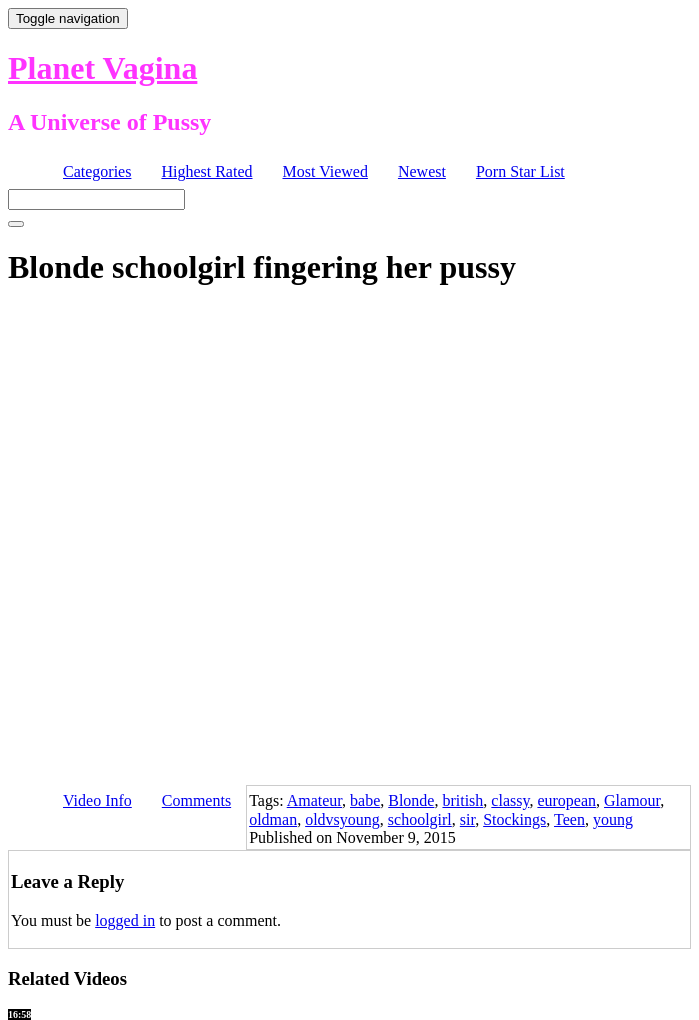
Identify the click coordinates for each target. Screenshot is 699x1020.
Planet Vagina (102, 68)
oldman (273, 819)
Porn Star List (520, 171)
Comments (196, 800)
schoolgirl (420, 819)
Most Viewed (325, 171)
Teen (569, 819)
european (566, 800)
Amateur (314, 800)
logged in (125, 920)
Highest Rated (206, 171)
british (462, 800)
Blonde (411, 800)
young (613, 819)
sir (467, 819)
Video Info (97, 800)
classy (510, 800)
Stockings (514, 819)
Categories (97, 171)
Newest (422, 171)
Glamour (632, 800)
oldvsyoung (342, 819)
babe (365, 800)
